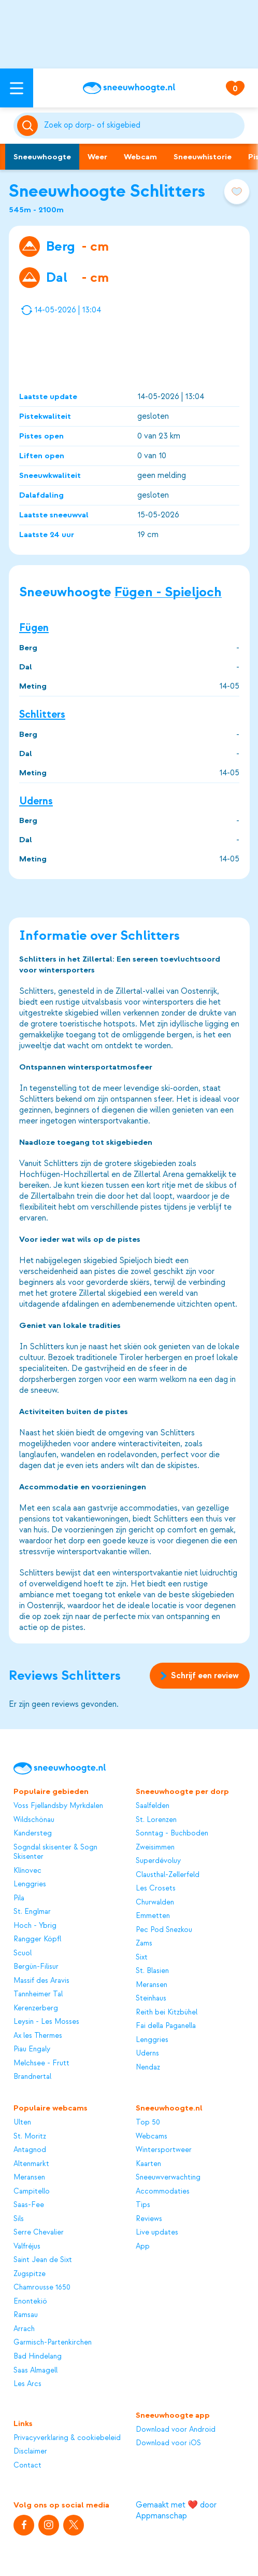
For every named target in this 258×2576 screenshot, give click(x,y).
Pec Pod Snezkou (164, 1930)
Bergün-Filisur (36, 1966)
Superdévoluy (158, 1861)
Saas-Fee (28, 2205)
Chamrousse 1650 (41, 2287)
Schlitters (42, 714)
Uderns (36, 800)
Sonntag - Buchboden (172, 1833)
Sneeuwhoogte (42, 157)
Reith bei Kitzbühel (166, 2012)
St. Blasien (152, 1971)
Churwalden (155, 1902)
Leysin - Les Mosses (46, 2021)
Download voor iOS (168, 2443)
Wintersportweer (164, 2150)
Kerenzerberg (35, 2008)
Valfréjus (26, 2246)
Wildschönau (33, 1820)
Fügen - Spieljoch (168, 591)
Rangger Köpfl (37, 1939)
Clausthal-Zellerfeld (167, 1875)
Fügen (34, 627)
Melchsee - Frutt (41, 2063)
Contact (27, 2465)
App (143, 2246)
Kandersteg (32, 1833)
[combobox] (142, 125)
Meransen (151, 1985)
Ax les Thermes (37, 2035)
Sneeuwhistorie (203, 157)
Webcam (140, 157)
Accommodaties (163, 2191)
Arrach (24, 2329)
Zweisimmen (155, 1847)
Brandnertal (32, 2076)
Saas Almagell (35, 2370)
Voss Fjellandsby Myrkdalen (58, 1806)
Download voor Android (176, 2429)
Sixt (142, 1957)
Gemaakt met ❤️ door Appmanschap (176, 2510)
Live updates (157, 2232)
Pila (18, 1898)
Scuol (22, 1953)
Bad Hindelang (37, 2356)
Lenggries (29, 1884)
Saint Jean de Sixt (42, 2260)
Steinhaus (151, 1998)
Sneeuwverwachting (168, 2177)
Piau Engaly (31, 2049)
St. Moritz (29, 2136)
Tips (143, 2205)
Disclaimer (30, 2451)
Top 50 (148, 2122)
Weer (97, 157)
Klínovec (27, 1870)
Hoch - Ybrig (34, 1925)
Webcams (151, 2136)
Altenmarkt (31, 2164)
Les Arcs (27, 2384)
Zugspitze (29, 2274)
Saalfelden (152, 1806)
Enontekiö (30, 2301)
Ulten (22, 2122)
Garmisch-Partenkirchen (52, 2342)
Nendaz (148, 2067)
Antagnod (29, 2150)
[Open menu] (16, 87)
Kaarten (148, 2164)
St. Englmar (32, 1911)
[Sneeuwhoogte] (129, 88)
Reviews (149, 2219)
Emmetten (153, 1916)
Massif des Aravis (41, 1980)
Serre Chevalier (38, 2232)
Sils (18, 2219)
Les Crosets (156, 1888)
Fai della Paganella (166, 2026)
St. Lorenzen (156, 1820)
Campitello (31, 2191)
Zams (144, 1943)
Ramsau (25, 2315)
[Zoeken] (142, 125)
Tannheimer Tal (38, 1994)
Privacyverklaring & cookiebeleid (67, 2438)
